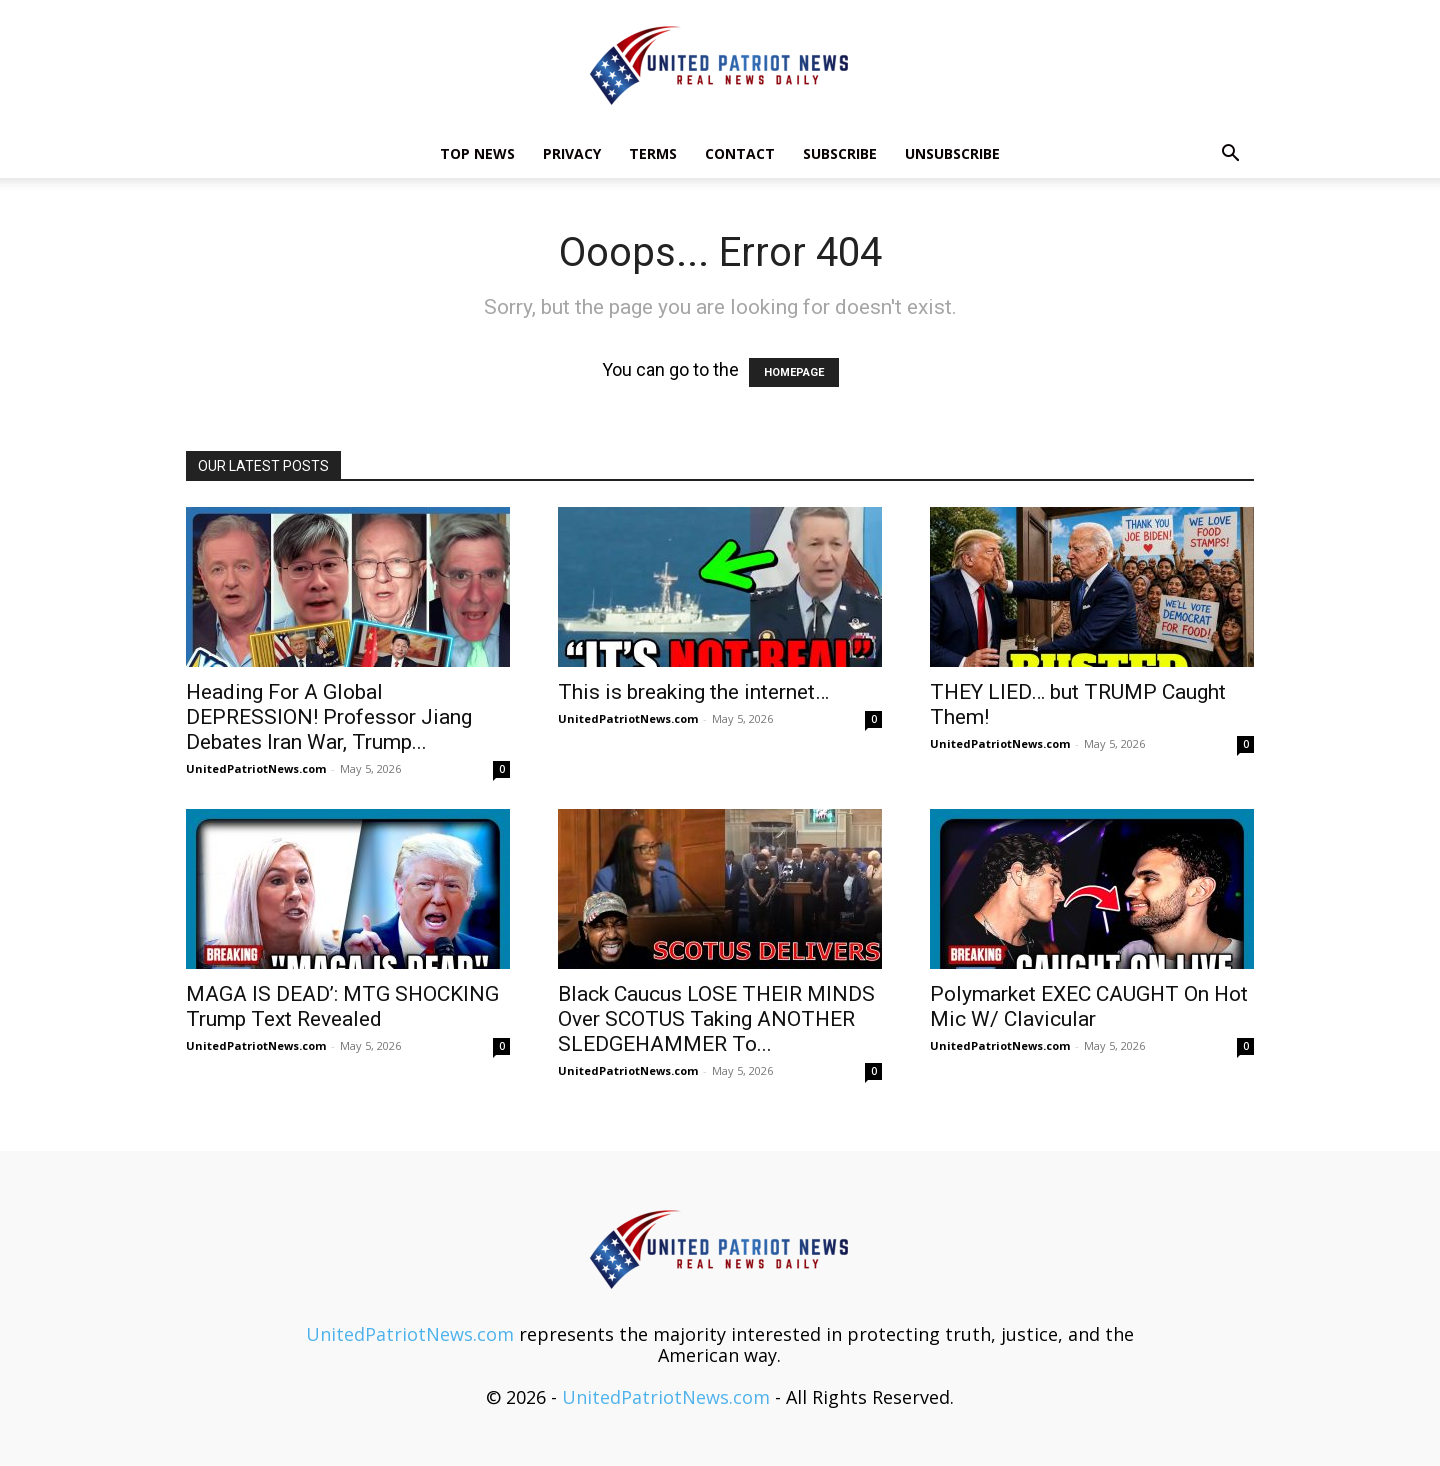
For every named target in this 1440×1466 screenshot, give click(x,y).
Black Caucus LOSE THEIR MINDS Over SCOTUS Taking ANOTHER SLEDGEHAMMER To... (716, 1019)
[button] (1230, 154)
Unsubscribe (952, 153)
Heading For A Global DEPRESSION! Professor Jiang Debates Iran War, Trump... (329, 717)
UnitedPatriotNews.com (256, 768)
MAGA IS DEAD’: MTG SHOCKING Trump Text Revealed (342, 1006)
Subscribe (840, 153)
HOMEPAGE (794, 372)
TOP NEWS (477, 153)
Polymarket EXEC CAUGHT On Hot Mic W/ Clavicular (1089, 1006)
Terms (653, 153)
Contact (740, 153)
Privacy (572, 153)
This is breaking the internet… (693, 692)
